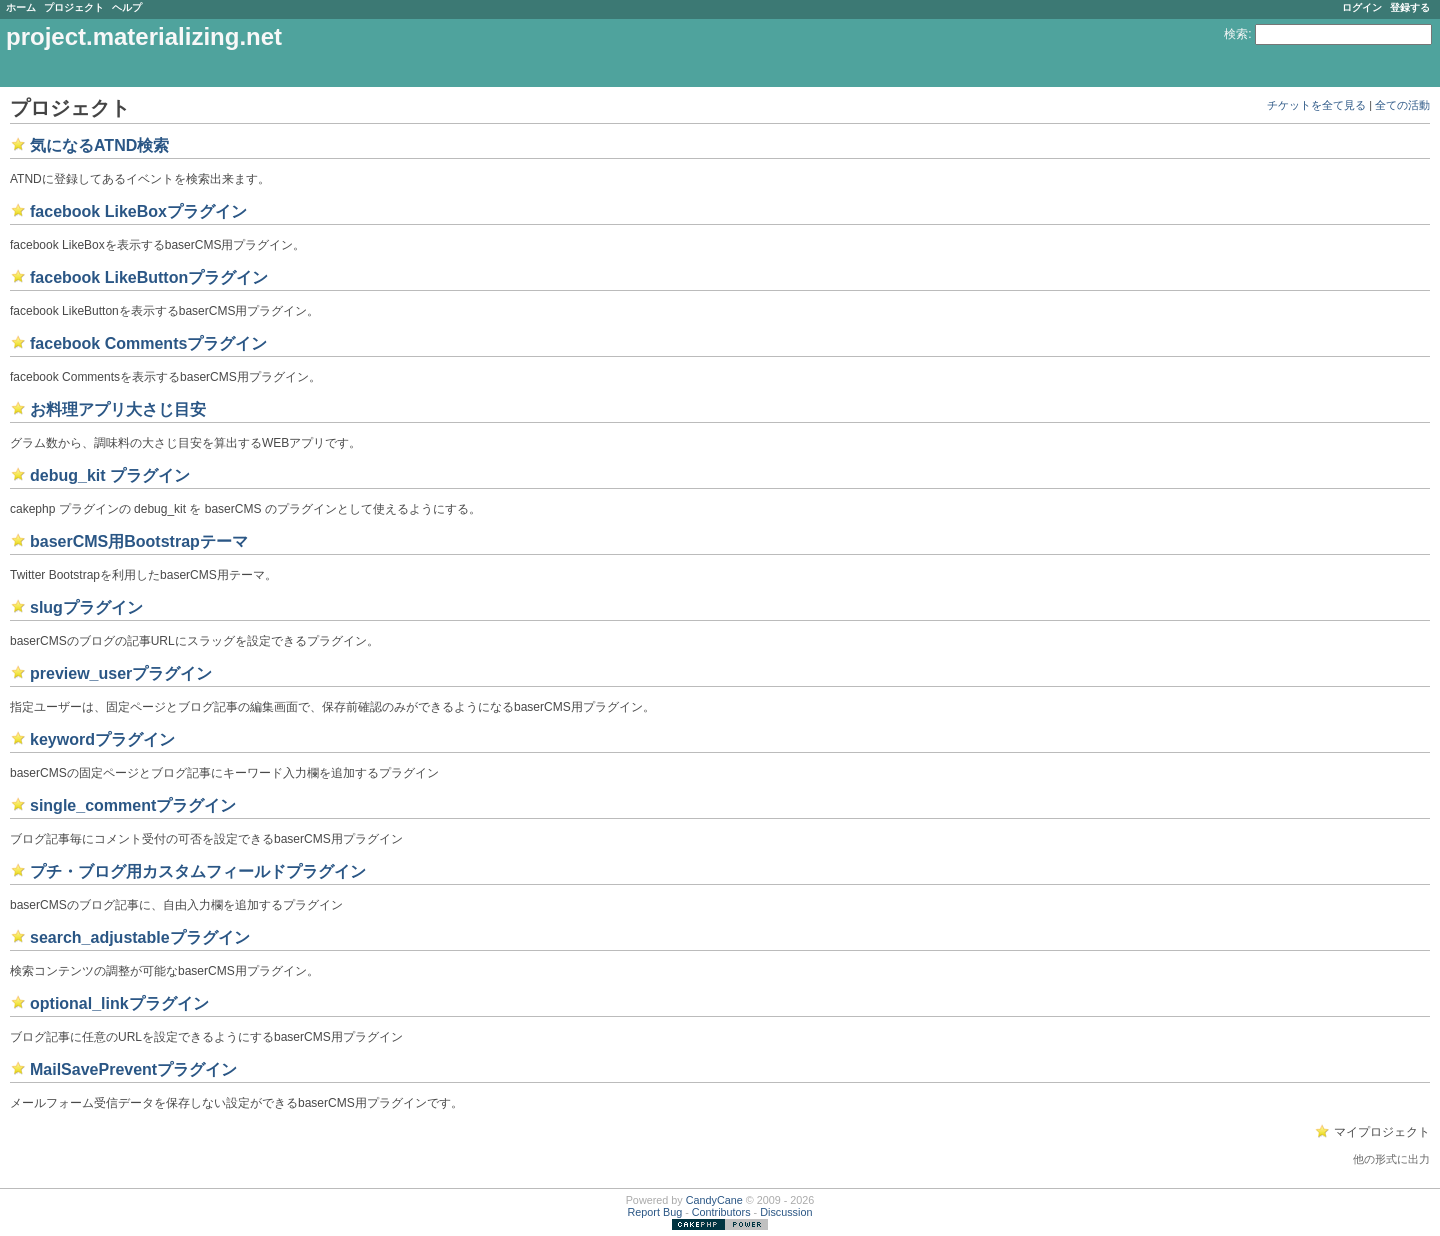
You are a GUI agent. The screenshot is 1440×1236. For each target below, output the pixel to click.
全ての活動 (1402, 105)
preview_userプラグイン (121, 673)
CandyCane (714, 1200)
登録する (1410, 7)
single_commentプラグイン (133, 805)
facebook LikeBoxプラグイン (138, 211)
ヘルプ (127, 7)
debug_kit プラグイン (110, 475)
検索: (1237, 34)
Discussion (786, 1212)
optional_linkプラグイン (119, 1003)
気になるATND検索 (99, 145)
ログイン (1362, 7)
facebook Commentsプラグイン (148, 343)
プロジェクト (74, 7)
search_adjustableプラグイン (140, 937)
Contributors (721, 1212)
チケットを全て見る (1316, 105)
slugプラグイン (86, 607)
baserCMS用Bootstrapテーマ (139, 541)
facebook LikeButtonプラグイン (149, 277)
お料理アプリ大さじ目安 (118, 409)
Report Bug (655, 1212)
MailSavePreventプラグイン (133, 1069)
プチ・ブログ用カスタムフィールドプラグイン (198, 871)
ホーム (21, 7)
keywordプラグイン (102, 739)
